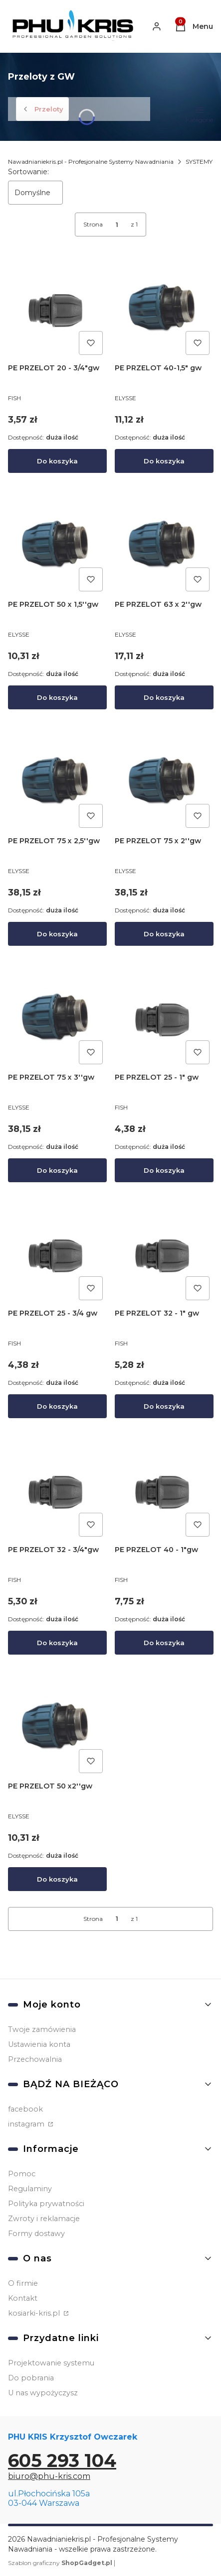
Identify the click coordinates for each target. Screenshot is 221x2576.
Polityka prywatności (46, 2203)
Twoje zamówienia (42, 2029)
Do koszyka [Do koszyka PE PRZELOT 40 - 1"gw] (163, 1643)
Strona (93, 224)
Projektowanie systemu (51, 2362)
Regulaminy (30, 2188)
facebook (25, 2109)
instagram (27, 2124)
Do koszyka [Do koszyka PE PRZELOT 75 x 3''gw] (57, 1170)
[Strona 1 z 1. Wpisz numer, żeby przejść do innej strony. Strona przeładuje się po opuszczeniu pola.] (117, 224)
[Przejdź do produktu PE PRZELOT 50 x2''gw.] (57, 1728)
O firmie (23, 2283)
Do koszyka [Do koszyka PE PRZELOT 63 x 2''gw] (163, 697)
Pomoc (21, 2173)
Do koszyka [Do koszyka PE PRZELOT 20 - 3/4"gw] (57, 461)
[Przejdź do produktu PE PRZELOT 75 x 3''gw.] (57, 1018)
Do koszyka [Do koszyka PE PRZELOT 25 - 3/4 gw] (57, 1406)
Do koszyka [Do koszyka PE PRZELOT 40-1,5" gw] (163, 461)
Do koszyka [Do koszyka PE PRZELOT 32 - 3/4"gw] (57, 1643)
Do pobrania (31, 2377)
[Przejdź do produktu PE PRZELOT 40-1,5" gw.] (164, 309)
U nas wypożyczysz (43, 2392)
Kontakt (22, 2298)
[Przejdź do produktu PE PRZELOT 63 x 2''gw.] (164, 546)
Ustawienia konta (39, 2044)
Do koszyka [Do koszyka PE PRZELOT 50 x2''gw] (57, 1879)
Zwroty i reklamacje (44, 2218)
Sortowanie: (28, 171)
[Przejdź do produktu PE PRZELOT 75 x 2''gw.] (164, 782)
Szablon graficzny (61, 2563)
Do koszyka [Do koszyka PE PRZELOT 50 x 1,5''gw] (57, 697)
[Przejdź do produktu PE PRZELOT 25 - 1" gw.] (164, 1018)
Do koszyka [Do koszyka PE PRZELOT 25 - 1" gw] (163, 1170)
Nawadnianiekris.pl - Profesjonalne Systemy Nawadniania (91, 161)
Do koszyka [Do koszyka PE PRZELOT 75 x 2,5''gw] (57, 933)
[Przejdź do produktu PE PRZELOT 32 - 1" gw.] (164, 1255)
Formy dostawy (36, 2233)
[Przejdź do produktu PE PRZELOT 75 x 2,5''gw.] (57, 782)
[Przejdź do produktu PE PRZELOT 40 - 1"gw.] (164, 1491)
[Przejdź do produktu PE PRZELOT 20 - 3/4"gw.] (57, 309)
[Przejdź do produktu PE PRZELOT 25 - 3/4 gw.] (57, 1255)
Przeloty (42, 109)
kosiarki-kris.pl (35, 2313)
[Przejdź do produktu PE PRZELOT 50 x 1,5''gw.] (57, 546)
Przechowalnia (35, 2059)
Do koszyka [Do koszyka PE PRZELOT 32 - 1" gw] (163, 1406)
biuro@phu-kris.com (49, 2476)
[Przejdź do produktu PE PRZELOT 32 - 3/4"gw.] (57, 1491)
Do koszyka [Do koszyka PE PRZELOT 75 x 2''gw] (163, 933)
